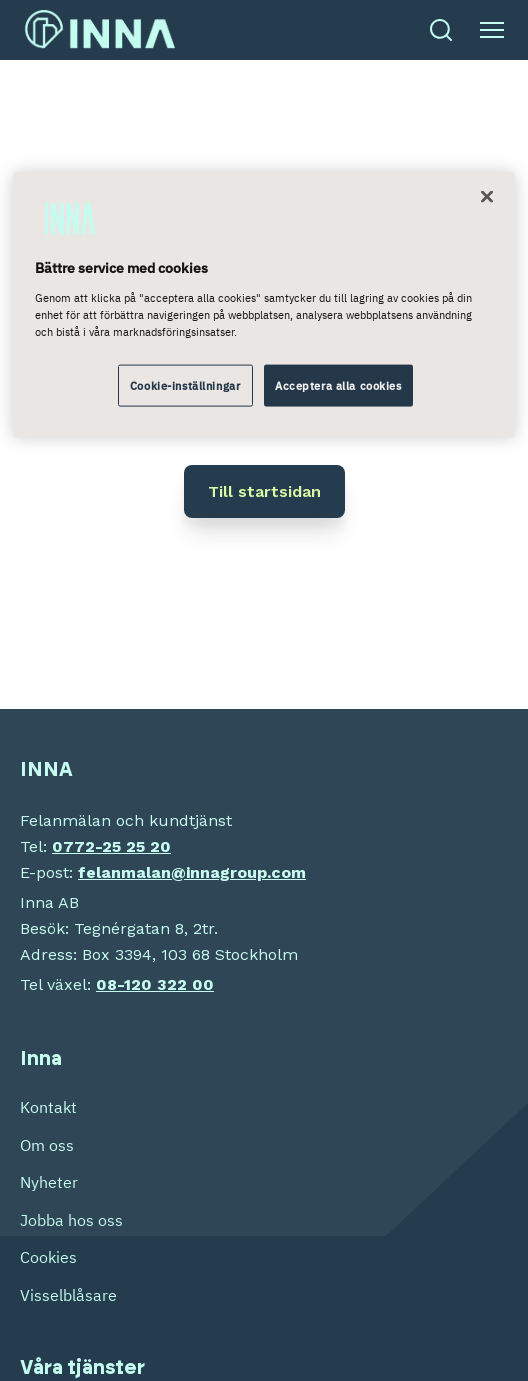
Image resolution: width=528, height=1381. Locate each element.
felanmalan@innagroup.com (192, 872)
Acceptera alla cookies (338, 385)
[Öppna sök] (441, 30)
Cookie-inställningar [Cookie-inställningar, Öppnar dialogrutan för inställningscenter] (185, 385)
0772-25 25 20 (111, 846)
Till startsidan (264, 491)
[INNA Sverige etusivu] (100, 30)
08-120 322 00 (155, 984)
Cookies (48, 1257)
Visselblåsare (68, 1295)
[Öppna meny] (492, 30)
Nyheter (49, 1182)
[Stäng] (487, 197)
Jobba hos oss (71, 1220)
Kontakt (48, 1107)
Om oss (47, 1145)
